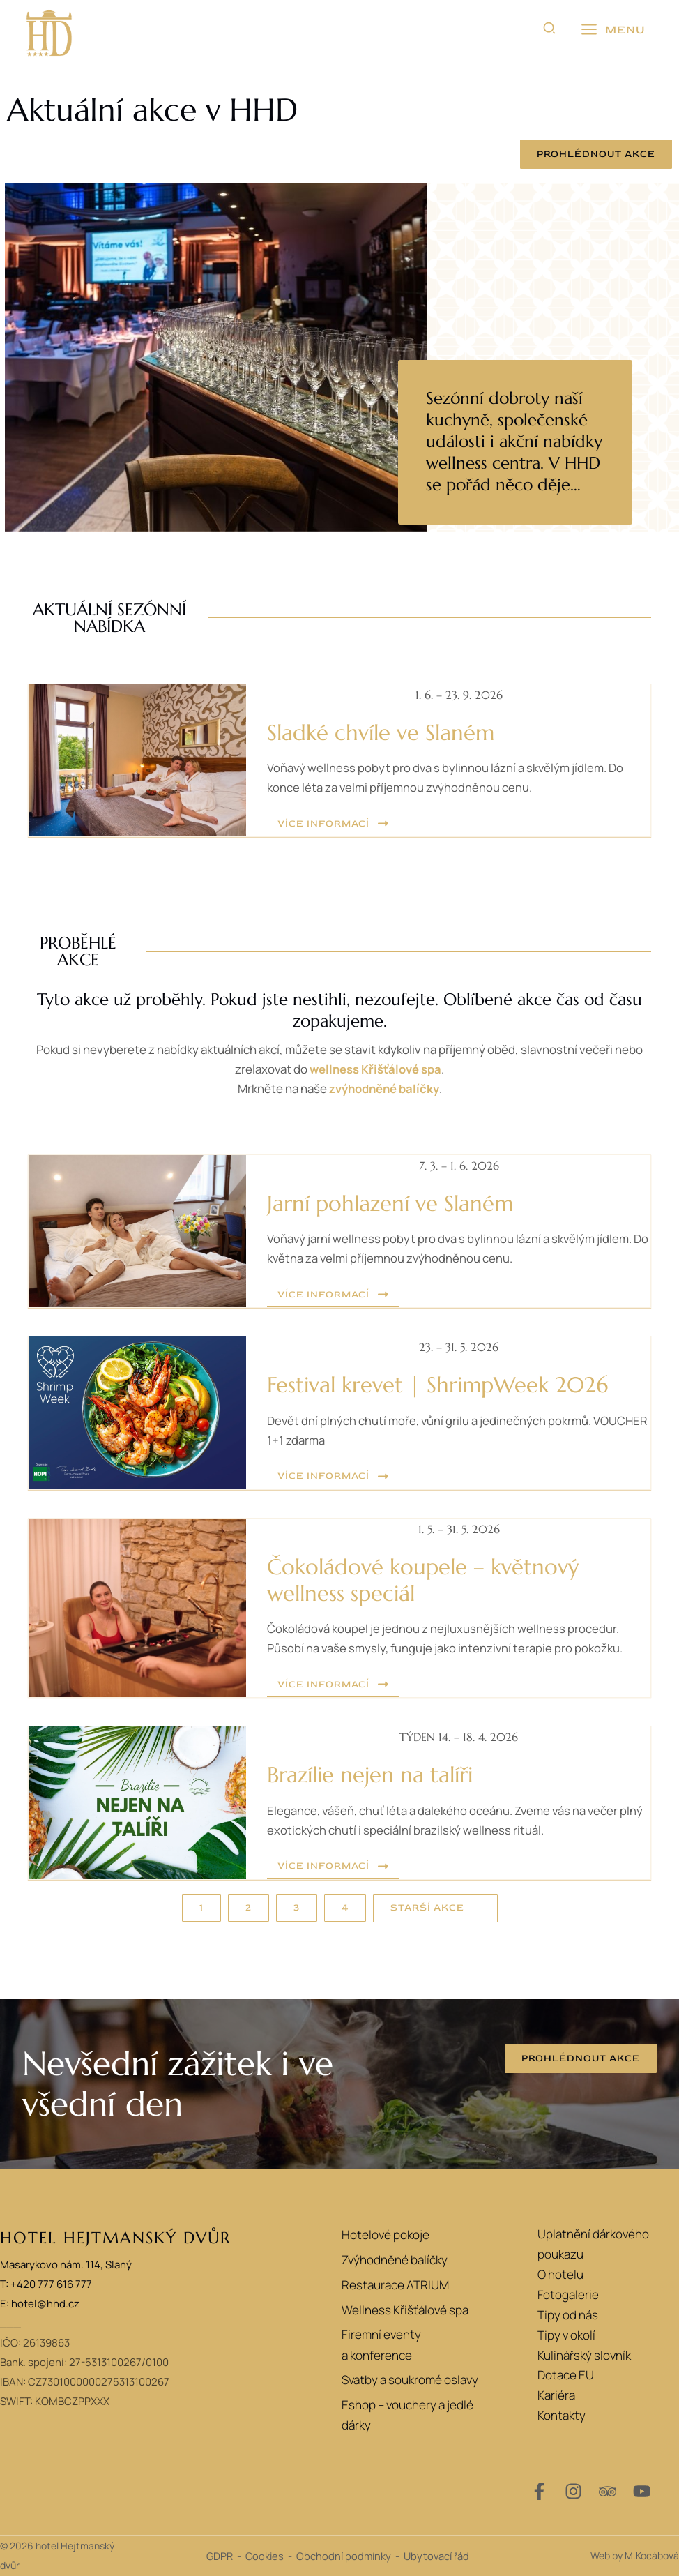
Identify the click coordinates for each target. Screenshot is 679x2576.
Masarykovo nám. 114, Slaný (66, 2264)
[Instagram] (573, 2491)
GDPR (219, 2556)
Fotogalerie (568, 2295)
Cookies (264, 2556)
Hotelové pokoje (383, 2234)
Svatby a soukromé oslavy (408, 2383)
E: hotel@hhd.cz (39, 2303)
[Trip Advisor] (607, 2491)
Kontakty (561, 2415)
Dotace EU (565, 2375)
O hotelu (560, 2274)
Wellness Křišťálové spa (403, 2311)
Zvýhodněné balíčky (392, 2260)
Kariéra (556, 2395)
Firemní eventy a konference (379, 2347)
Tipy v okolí (566, 2335)
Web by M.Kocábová (634, 2555)
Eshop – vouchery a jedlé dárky (405, 2418)
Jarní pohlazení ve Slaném (395, 1203)
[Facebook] (539, 2491)
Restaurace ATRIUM (393, 2285)
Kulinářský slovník (584, 2355)
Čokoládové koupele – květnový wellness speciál (427, 1580)
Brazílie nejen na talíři (376, 1774)
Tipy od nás (567, 2315)
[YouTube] (641, 2491)
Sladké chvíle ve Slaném (385, 732)
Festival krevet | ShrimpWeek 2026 (444, 1385)
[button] (550, 30)
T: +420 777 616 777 (46, 2284)
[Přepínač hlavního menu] (613, 30)
